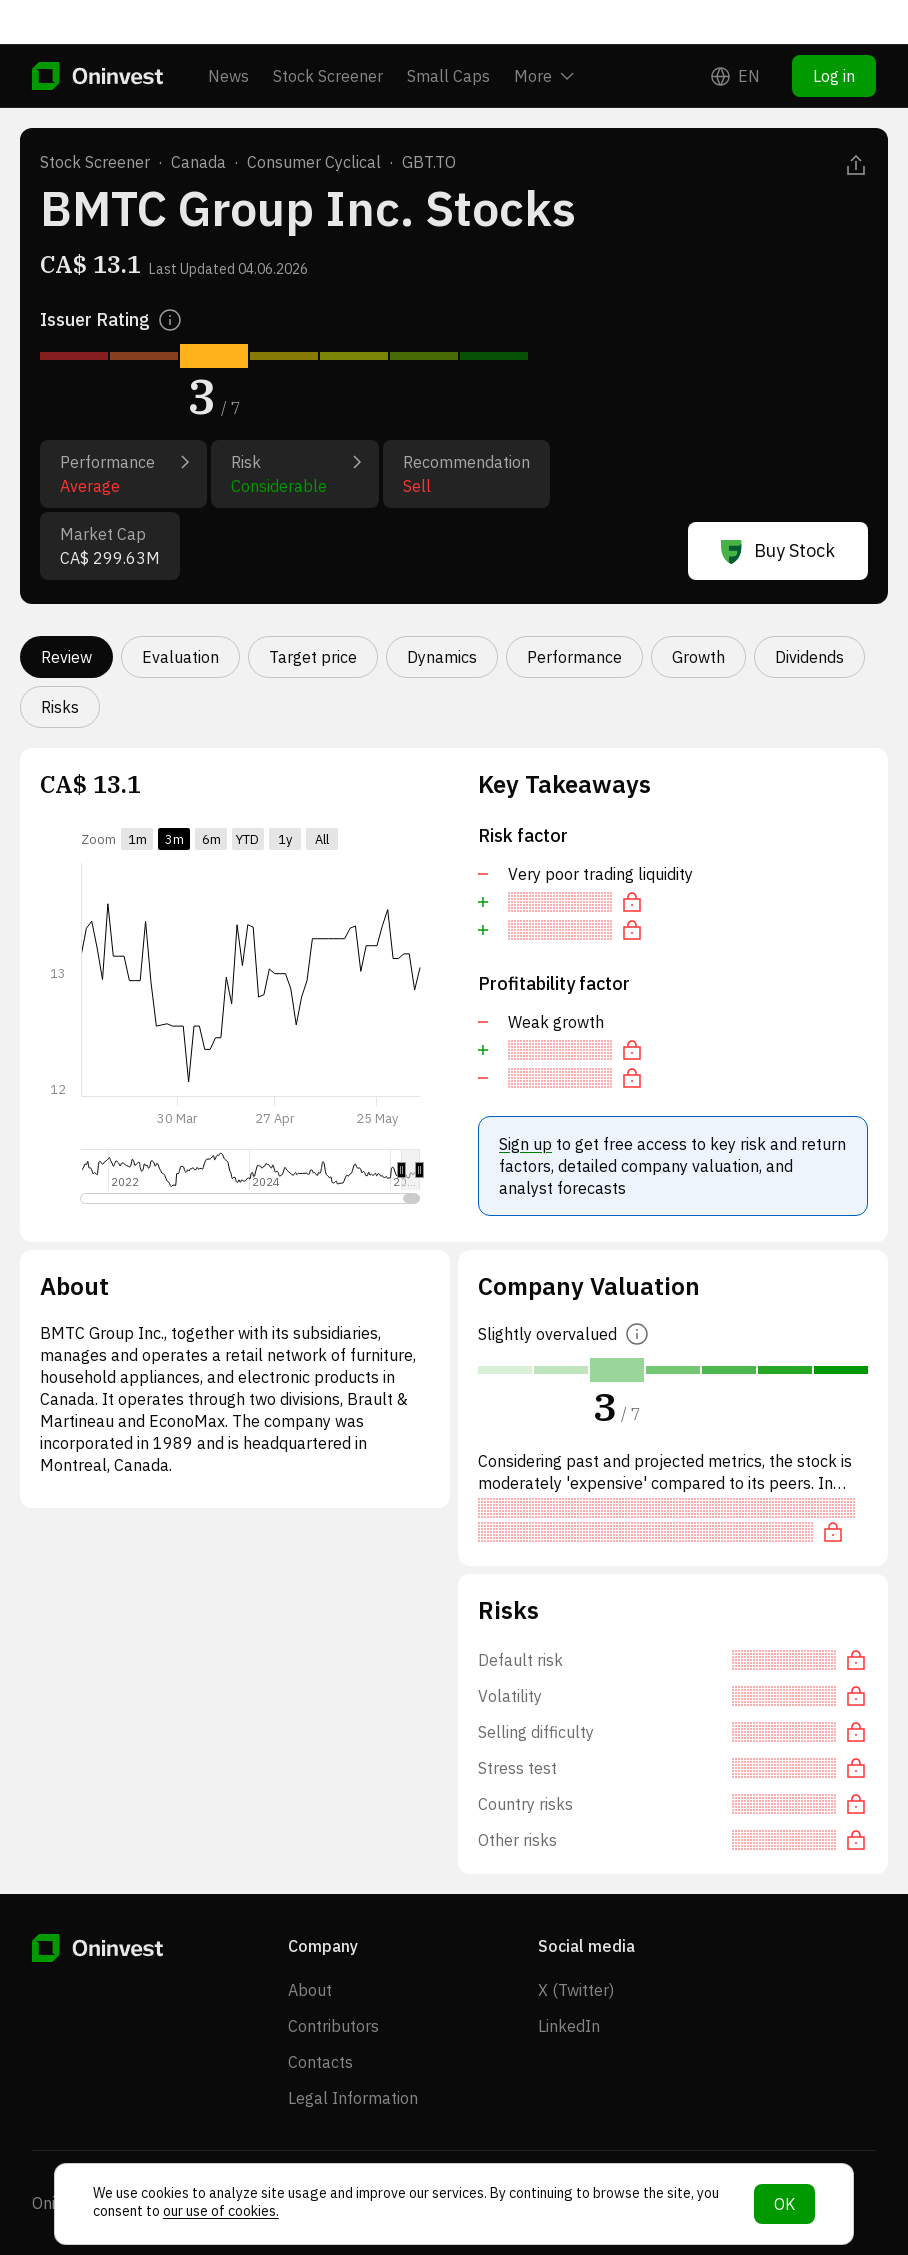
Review (66, 657)
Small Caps (448, 32)
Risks (60, 707)
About (310, 1990)
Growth (698, 657)
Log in (834, 32)
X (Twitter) (576, 1990)
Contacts (320, 2062)
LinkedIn (569, 2026)
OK (784, 2204)
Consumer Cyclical (314, 162)
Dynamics (442, 657)
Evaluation (180, 657)
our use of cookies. (221, 2211)
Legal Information (353, 2098)
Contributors (333, 2026)
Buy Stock (778, 551)
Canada (198, 162)
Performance (574, 657)
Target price (313, 657)
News (228, 32)
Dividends (809, 657)
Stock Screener (328, 32)
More (544, 32)
